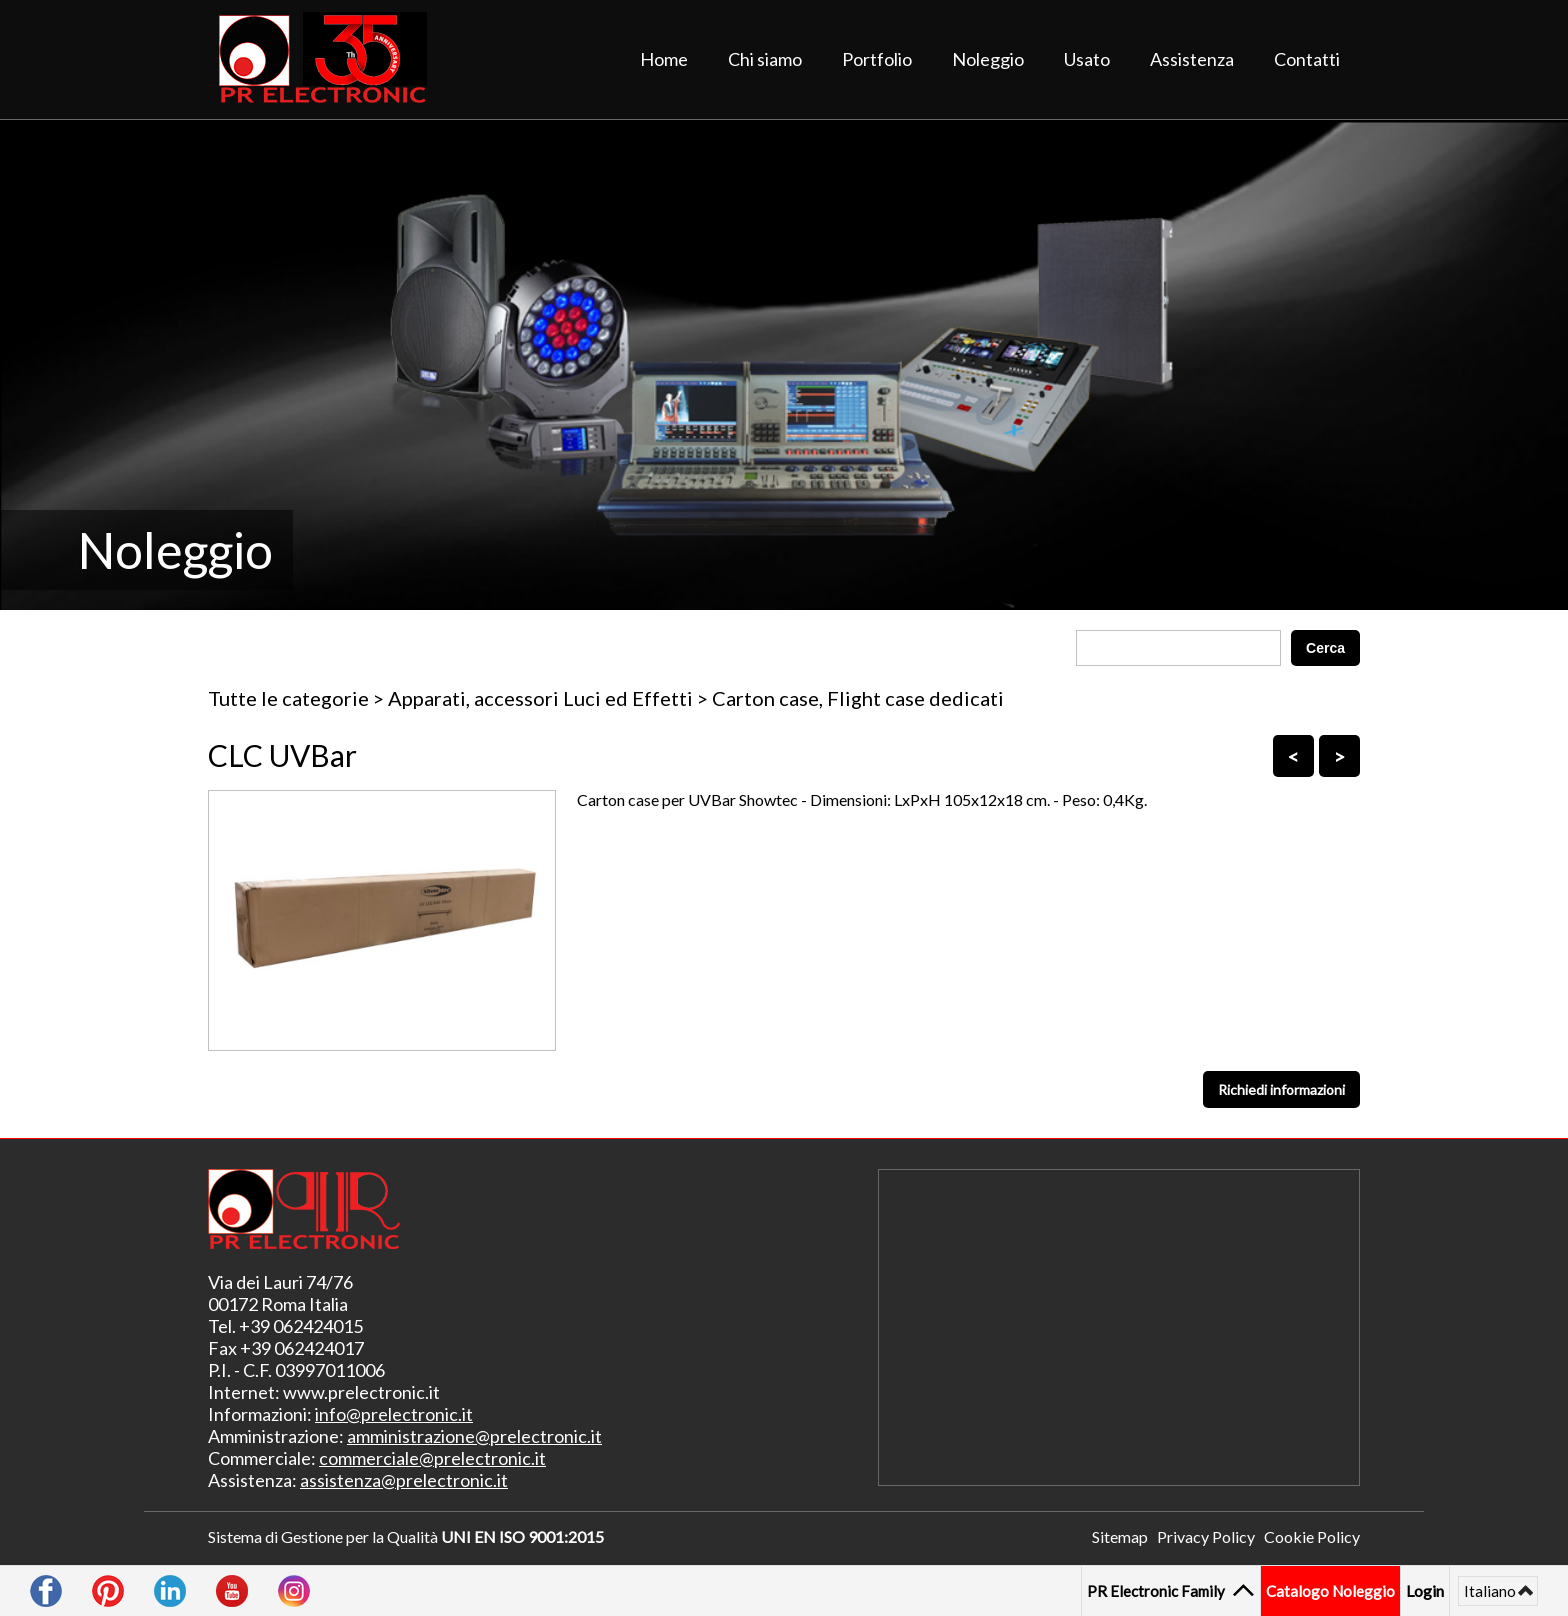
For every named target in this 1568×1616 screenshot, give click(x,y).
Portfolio (877, 59)
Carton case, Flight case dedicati (858, 698)
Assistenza (1192, 59)
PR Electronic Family (1158, 1591)
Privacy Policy (1206, 1536)
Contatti (1307, 59)
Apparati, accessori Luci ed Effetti (540, 698)
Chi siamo (765, 59)
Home (664, 59)
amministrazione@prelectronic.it (474, 1436)
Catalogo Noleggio (1330, 1591)
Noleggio (988, 59)
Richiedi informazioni (1281, 1089)
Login (1425, 1590)
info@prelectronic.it (394, 1414)
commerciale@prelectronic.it (432, 1458)
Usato (1087, 59)
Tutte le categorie (288, 698)
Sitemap (1120, 1536)
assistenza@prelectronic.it (404, 1480)
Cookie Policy (1312, 1536)
